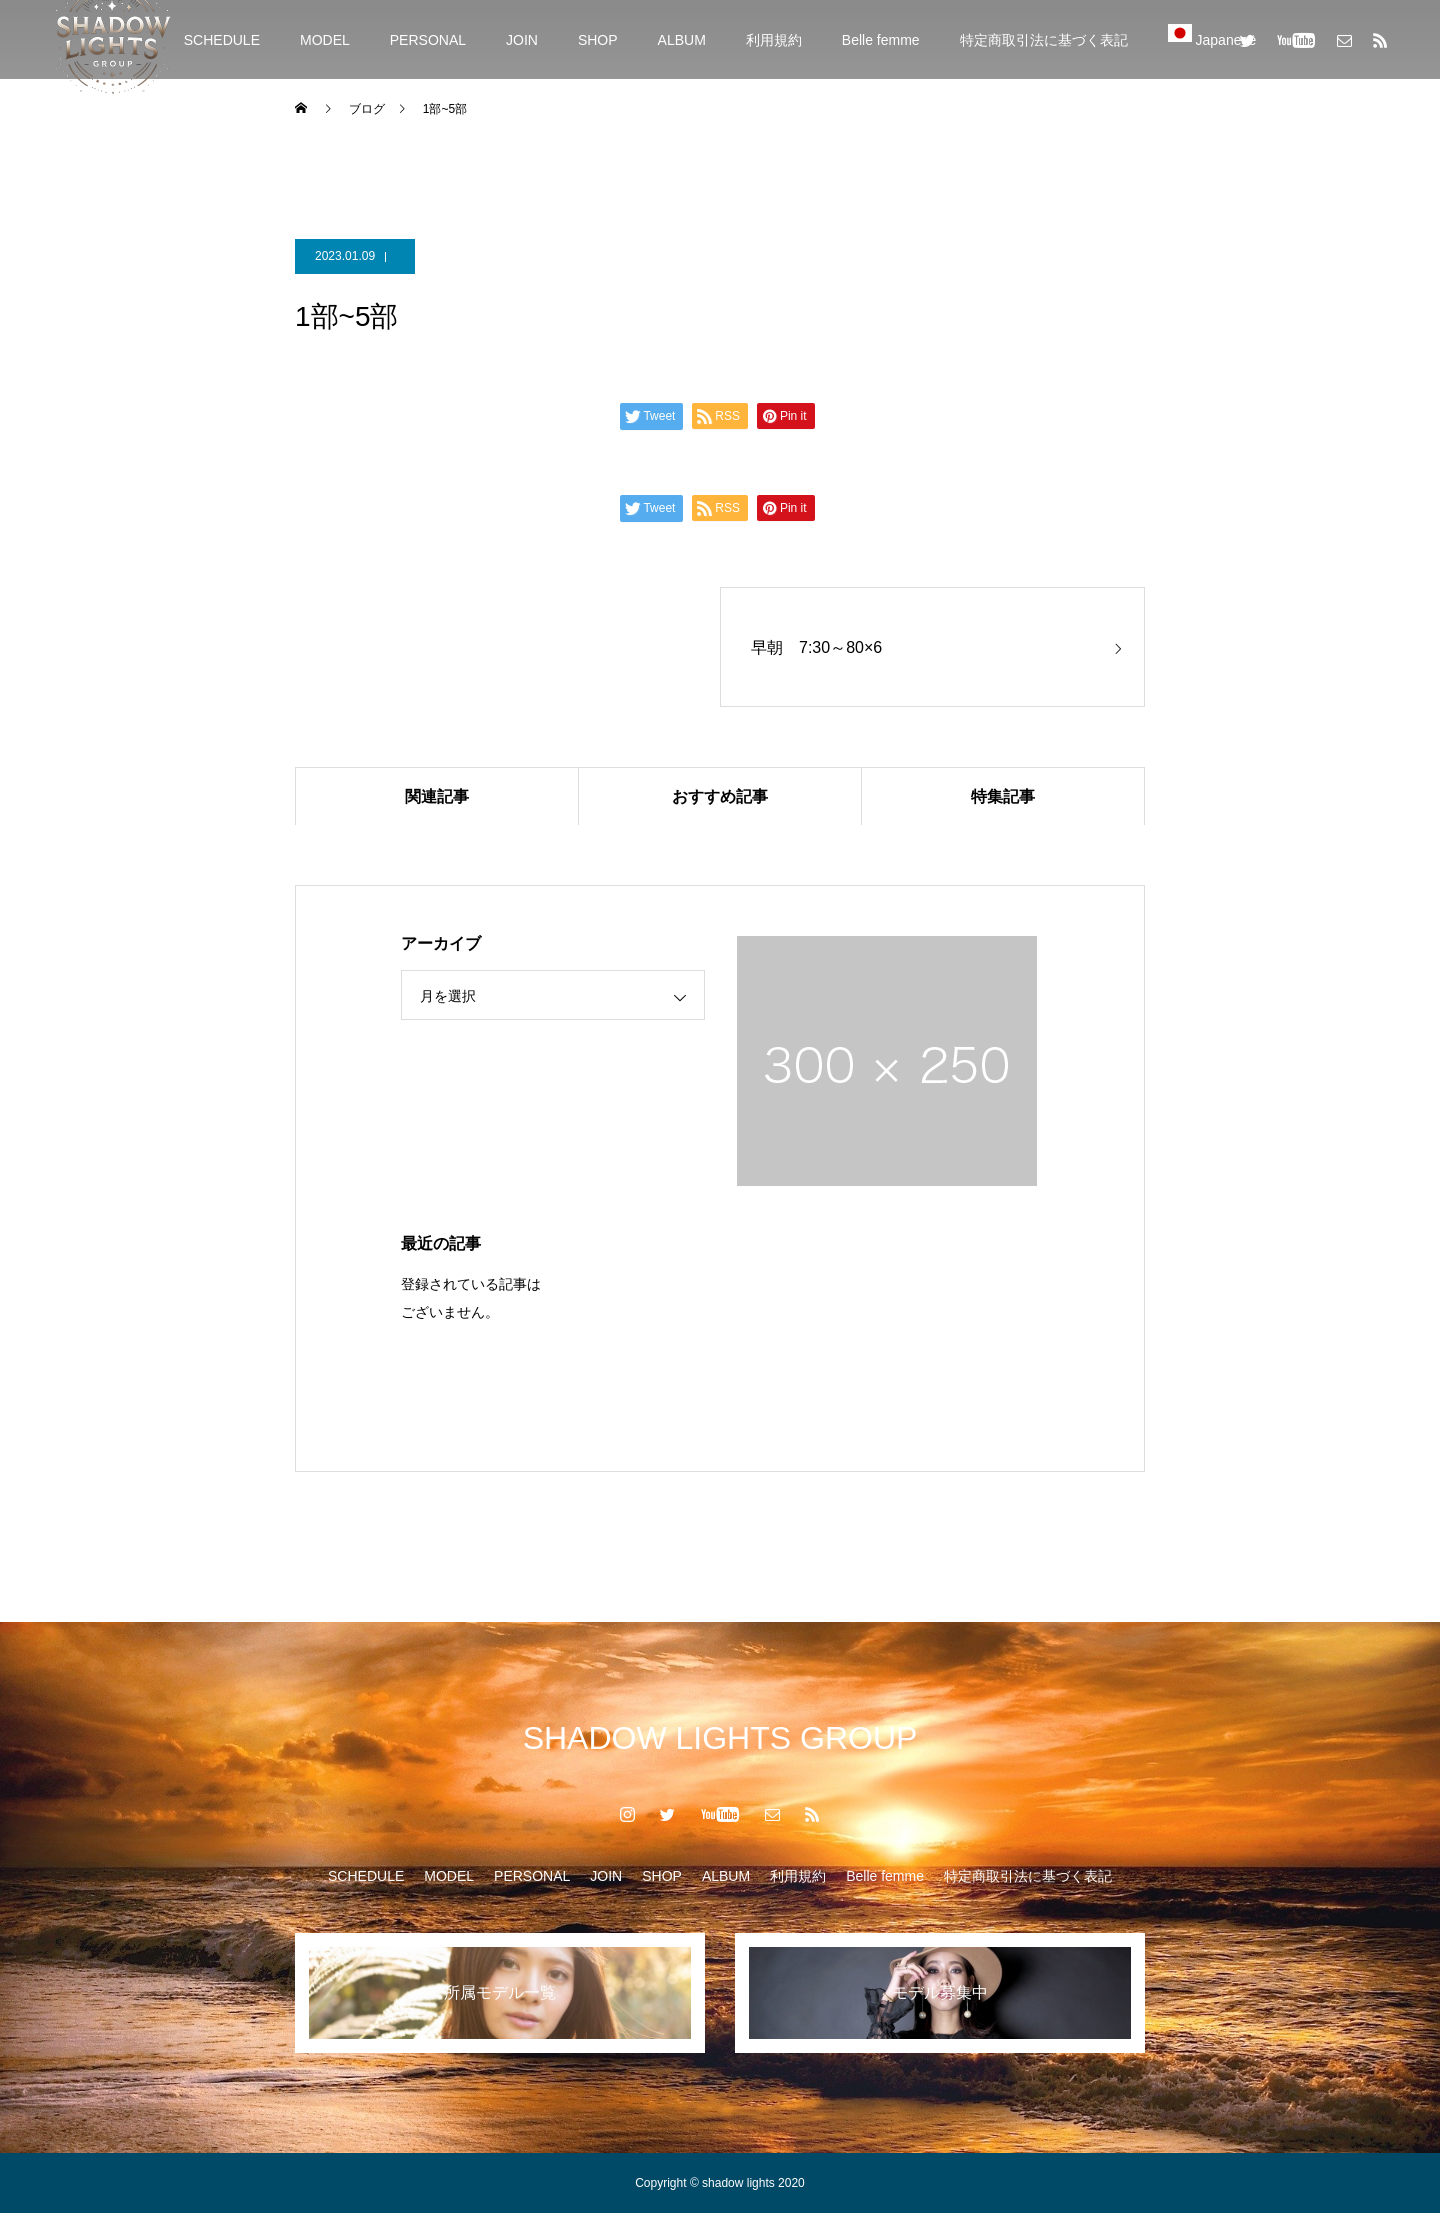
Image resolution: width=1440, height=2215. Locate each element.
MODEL (325, 40)
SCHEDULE (222, 40)
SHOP (598, 40)
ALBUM (682, 40)
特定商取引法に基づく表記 (1044, 40)
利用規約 (774, 40)
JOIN (522, 40)
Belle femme (881, 40)
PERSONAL (428, 40)
